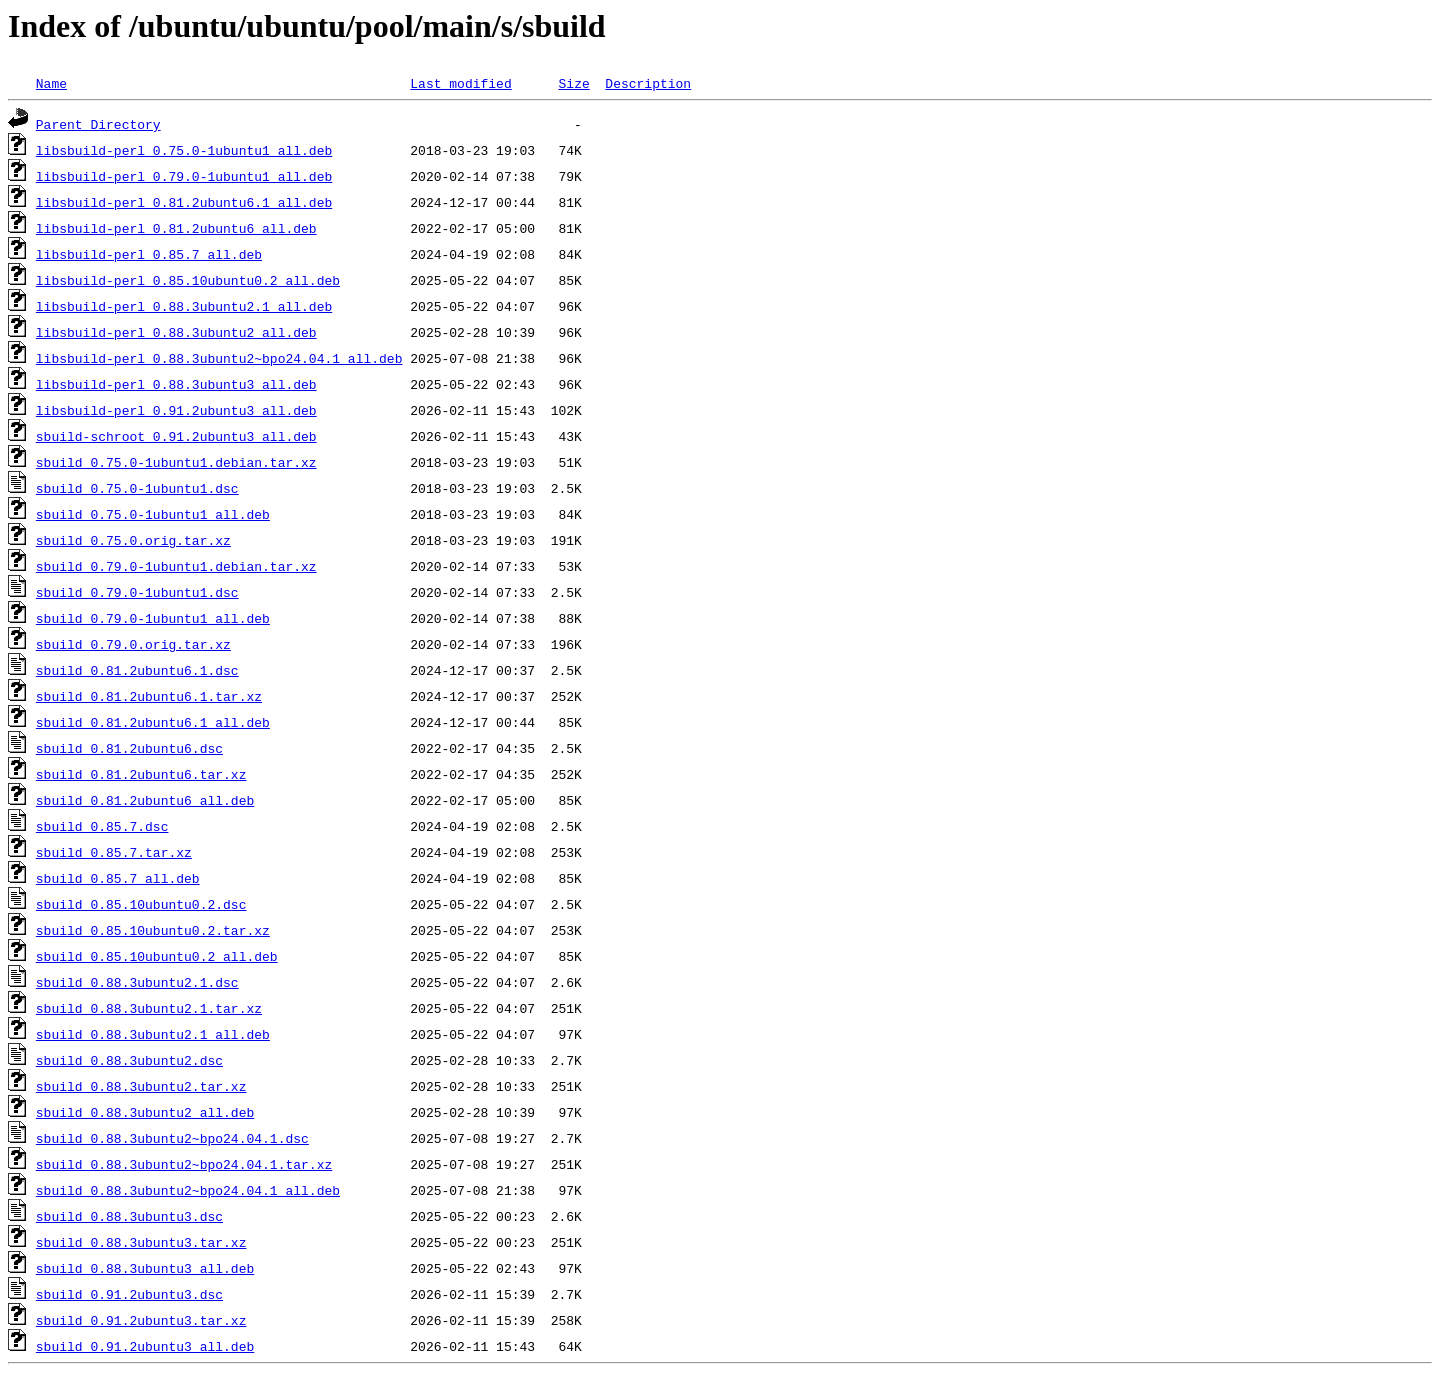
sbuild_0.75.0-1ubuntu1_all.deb (153, 514)
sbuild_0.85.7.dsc (102, 826)
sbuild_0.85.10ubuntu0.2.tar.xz (153, 930)
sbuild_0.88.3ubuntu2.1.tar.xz (149, 1008)
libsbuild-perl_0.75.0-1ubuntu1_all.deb (184, 150)
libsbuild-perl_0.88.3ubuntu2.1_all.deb (184, 306)
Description (648, 83)
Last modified (460, 83)
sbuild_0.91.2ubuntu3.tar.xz (141, 1320)
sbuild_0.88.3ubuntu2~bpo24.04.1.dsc (172, 1138)
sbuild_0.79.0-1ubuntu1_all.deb (153, 618)
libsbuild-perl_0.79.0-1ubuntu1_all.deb (184, 176)
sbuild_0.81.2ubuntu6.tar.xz (141, 774)
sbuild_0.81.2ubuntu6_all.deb (145, 800)
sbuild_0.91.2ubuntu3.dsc (129, 1294)
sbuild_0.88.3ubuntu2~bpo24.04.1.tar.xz (184, 1164)
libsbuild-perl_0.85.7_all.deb (149, 254)
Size (573, 83)
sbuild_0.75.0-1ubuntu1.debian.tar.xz (176, 462)
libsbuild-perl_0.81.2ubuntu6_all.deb (176, 228)
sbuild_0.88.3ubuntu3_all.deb (145, 1268)
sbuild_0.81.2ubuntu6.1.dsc (137, 670)
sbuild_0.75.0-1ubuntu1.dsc (137, 488)
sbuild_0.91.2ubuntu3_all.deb (145, 1346)
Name (51, 83)
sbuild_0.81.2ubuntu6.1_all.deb (153, 722)
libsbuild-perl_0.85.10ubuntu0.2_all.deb (188, 280)
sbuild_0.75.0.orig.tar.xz (133, 540)
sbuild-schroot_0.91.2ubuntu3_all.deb (176, 436)
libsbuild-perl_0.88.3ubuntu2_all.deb (176, 332)
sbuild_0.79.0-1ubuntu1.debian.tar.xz (176, 566)
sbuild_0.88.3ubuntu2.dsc (129, 1060)
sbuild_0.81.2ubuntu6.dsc (129, 748)
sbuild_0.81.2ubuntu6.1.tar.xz (149, 696)
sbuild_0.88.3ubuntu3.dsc (129, 1216)
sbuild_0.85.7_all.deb (118, 878)
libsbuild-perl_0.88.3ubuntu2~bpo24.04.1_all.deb (219, 358)
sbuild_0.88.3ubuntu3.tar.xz (141, 1242)
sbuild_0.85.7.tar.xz (114, 852)
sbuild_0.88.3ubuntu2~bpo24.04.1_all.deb (188, 1190)
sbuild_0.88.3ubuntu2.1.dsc (137, 982)
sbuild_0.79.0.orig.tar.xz (133, 644)
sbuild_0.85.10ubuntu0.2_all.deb (157, 956)
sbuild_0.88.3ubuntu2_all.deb (145, 1112)
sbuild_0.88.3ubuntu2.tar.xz (141, 1086)
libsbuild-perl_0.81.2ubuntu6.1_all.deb (184, 202)
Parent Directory (98, 124)
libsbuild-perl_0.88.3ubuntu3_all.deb (176, 384)
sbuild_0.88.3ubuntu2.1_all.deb (153, 1034)
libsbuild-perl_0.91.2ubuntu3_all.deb (176, 410)
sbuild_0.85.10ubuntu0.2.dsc (141, 904)
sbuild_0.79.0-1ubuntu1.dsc (137, 592)
